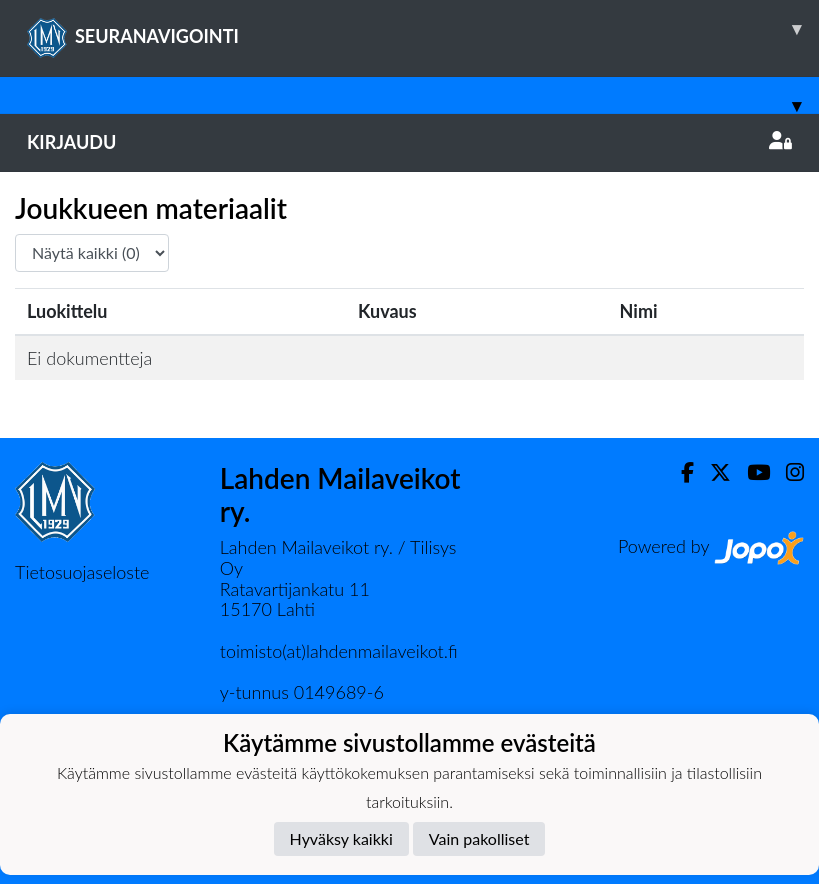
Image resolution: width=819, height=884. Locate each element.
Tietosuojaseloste (82, 572)
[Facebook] (679, 472)
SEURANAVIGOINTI (423, 29)
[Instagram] (787, 472)
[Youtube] (750, 472)
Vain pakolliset (479, 838)
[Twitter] (712, 472)
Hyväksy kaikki (341, 838)
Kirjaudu (409, 142)
